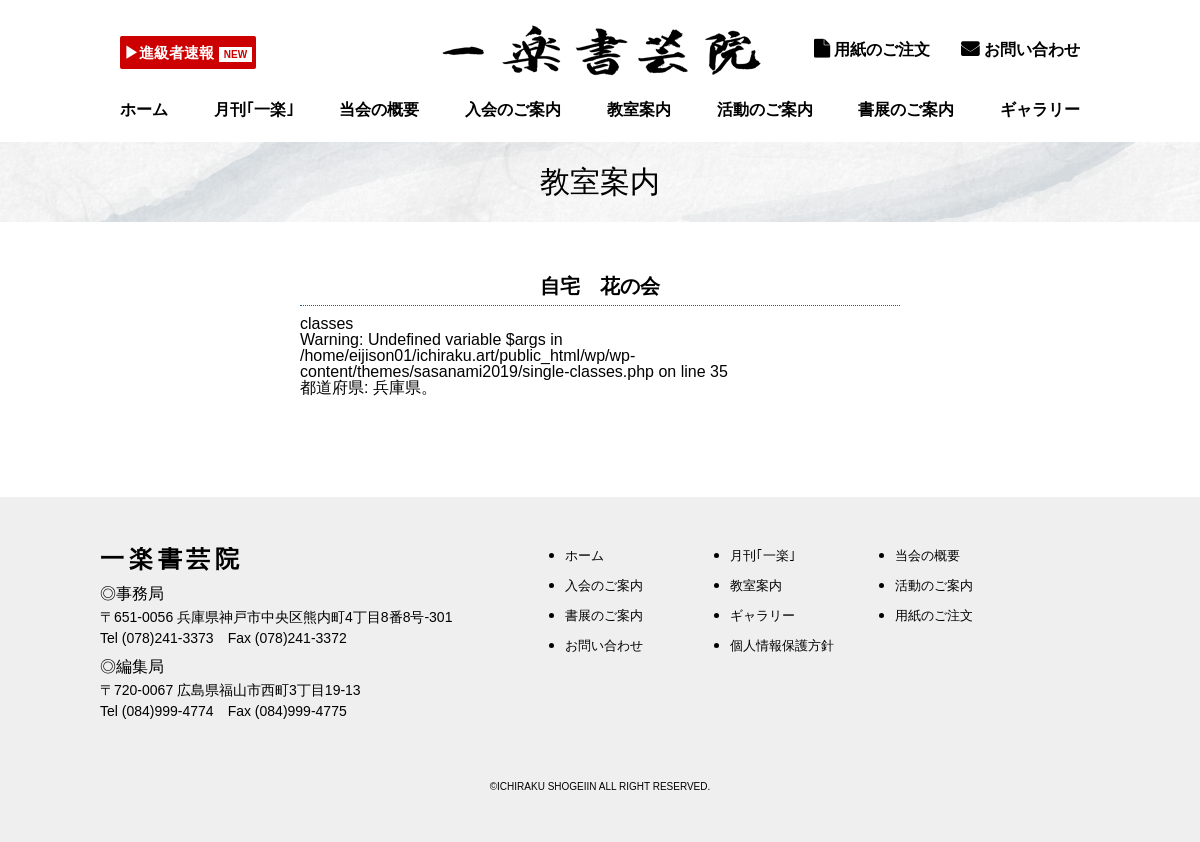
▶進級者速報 (175, 52)
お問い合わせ (1020, 49)
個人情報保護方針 (782, 645)
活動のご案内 (765, 109)
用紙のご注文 (872, 49)
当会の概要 (379, 109)
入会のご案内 (513, 109)
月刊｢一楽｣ (254, 109)
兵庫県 (397, 387)
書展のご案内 (906, 109)
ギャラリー (1040, 109)
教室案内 (639, 109)
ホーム (144, 109)
